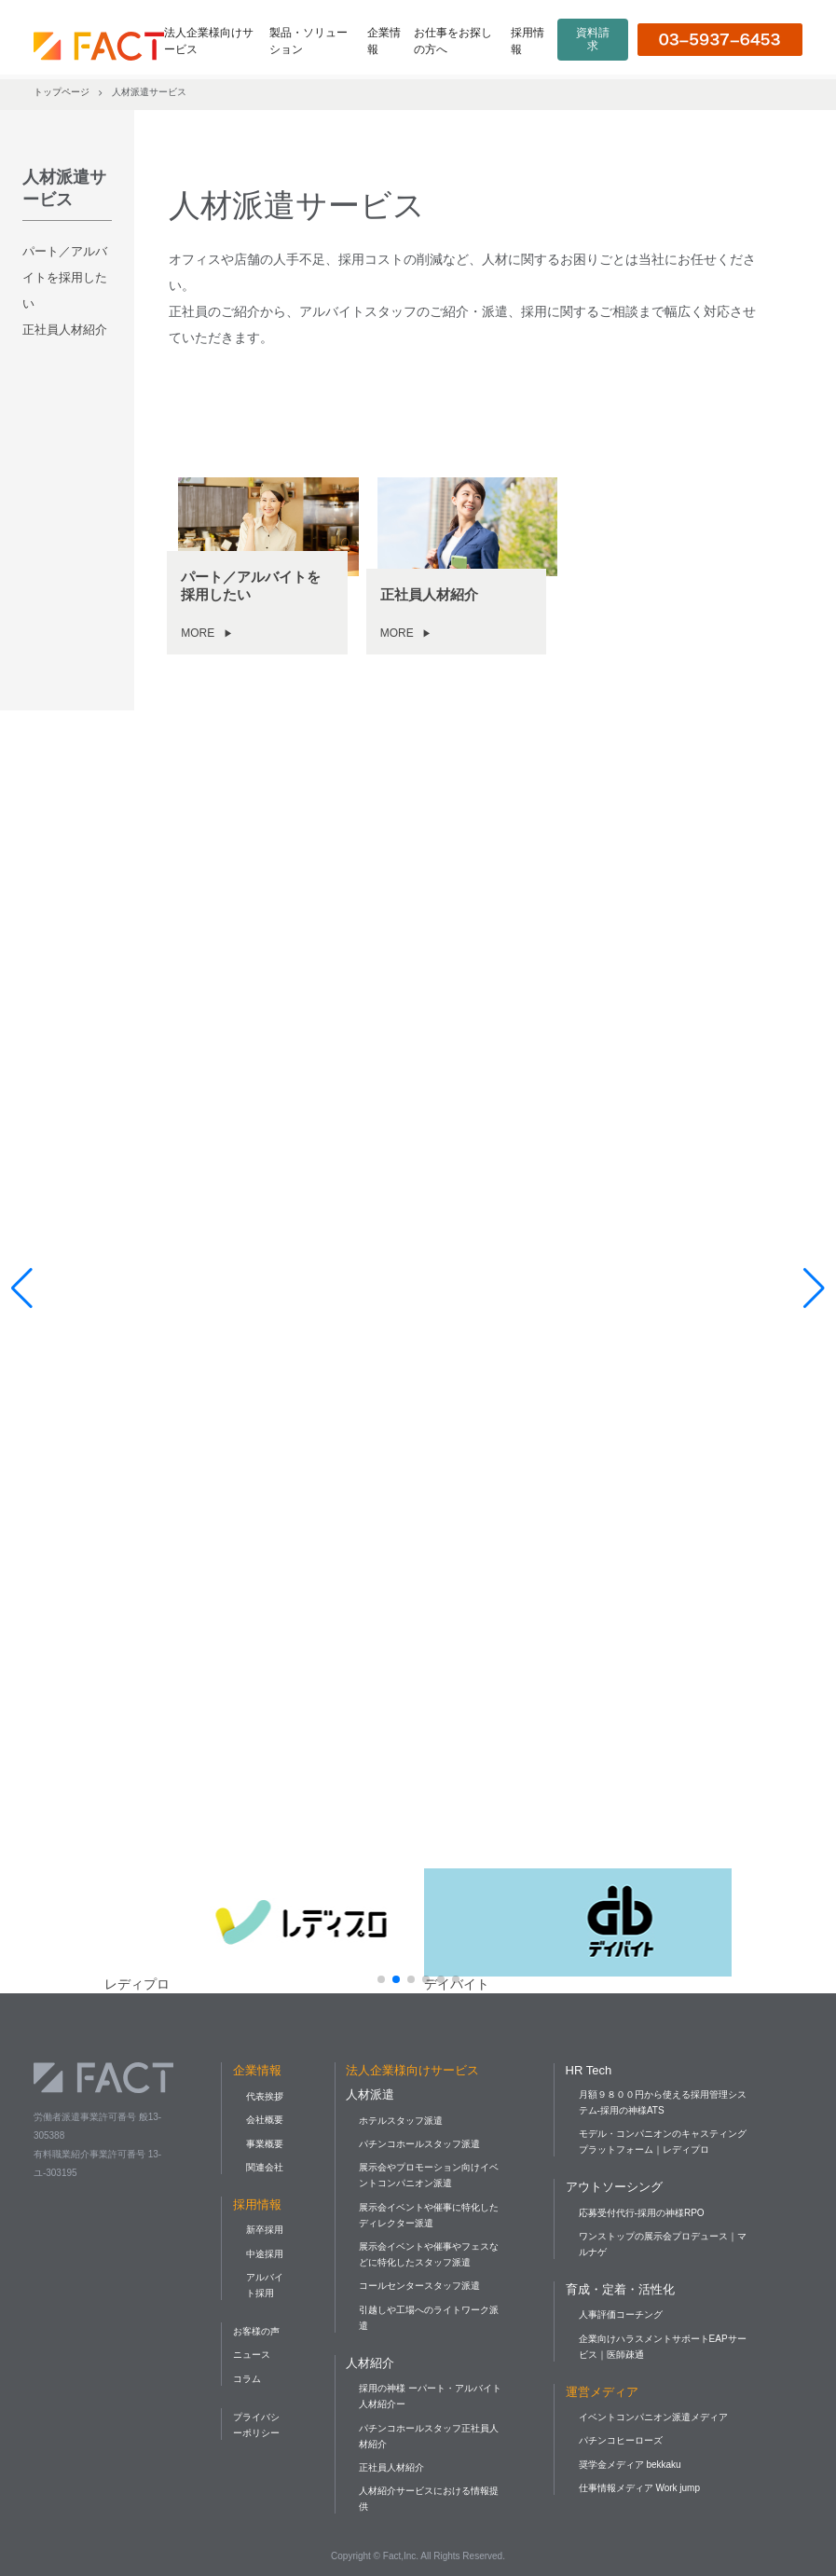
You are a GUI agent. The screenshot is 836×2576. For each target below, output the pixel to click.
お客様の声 (256, 2331)
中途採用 (264, 2254)
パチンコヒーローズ (621, 2440)
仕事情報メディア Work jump (639, 2488)
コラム (247, 2379)
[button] (381, 1979)
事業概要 (264, 2144)
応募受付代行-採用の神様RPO (642, 2213)
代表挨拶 (264, 2096)
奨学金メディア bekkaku (630, 2464)
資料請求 (593, 39)
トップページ (61, 92)
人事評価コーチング (621, 2314)
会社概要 (264, 2120)
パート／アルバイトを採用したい (64, 277)
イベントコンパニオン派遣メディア (653, 2417)
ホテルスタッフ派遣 (401, 2120)
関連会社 (264, 2167)
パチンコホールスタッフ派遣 (419, 2144)
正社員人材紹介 (64, 330)
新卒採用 (264, 2230)
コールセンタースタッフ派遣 (419, 2285)
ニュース (251, 2354)
